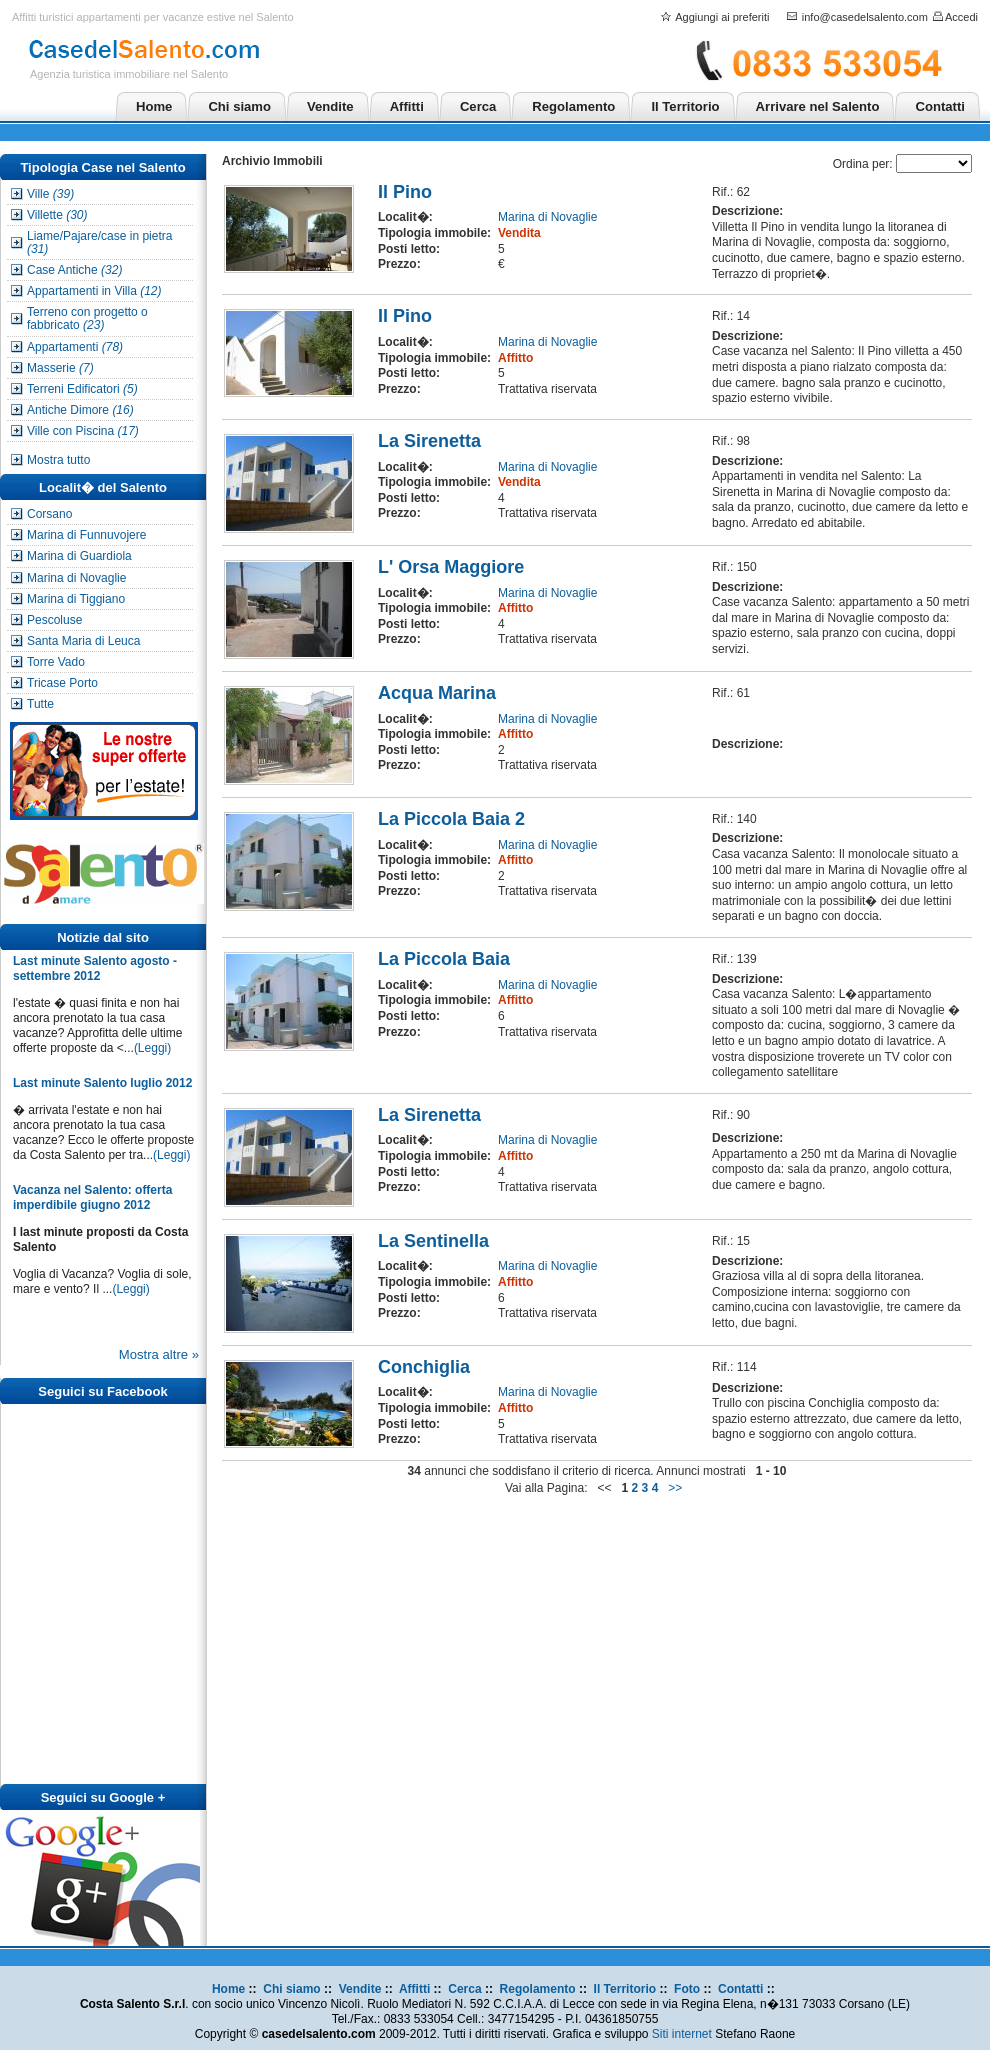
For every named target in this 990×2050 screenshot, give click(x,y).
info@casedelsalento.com (865, 17)
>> (675, 1488)
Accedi (961, 17)
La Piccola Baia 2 (451, 819)
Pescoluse (54, 620)
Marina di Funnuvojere (86, 535)
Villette (57, 215)
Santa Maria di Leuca (83, 641)
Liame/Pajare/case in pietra (99, 242)
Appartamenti (75, 347)
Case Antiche (74, 270)
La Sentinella (433, 1241)
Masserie (60, 368)
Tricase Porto (62, 683)
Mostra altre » (159, 1354)
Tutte (40, 704)
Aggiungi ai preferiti (722, 17)
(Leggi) (152, 1048)
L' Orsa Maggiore (451, 567)
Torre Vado (56, 662)
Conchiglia (424, 1367)
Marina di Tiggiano (76, 599)
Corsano (49, 514)
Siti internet (682, 2034)
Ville (50, 194)
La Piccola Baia (444, 959)
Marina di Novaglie (76, 578)
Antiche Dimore (80, 410)
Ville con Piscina (83, 431)
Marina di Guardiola (79, 556)
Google (131, 1797)
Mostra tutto (58, 460)
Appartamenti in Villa (94, 291)
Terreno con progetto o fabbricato (87, 318)
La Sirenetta (429, 441)
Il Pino (405, 192)
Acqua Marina (437, 693)
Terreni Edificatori (82, 389)
